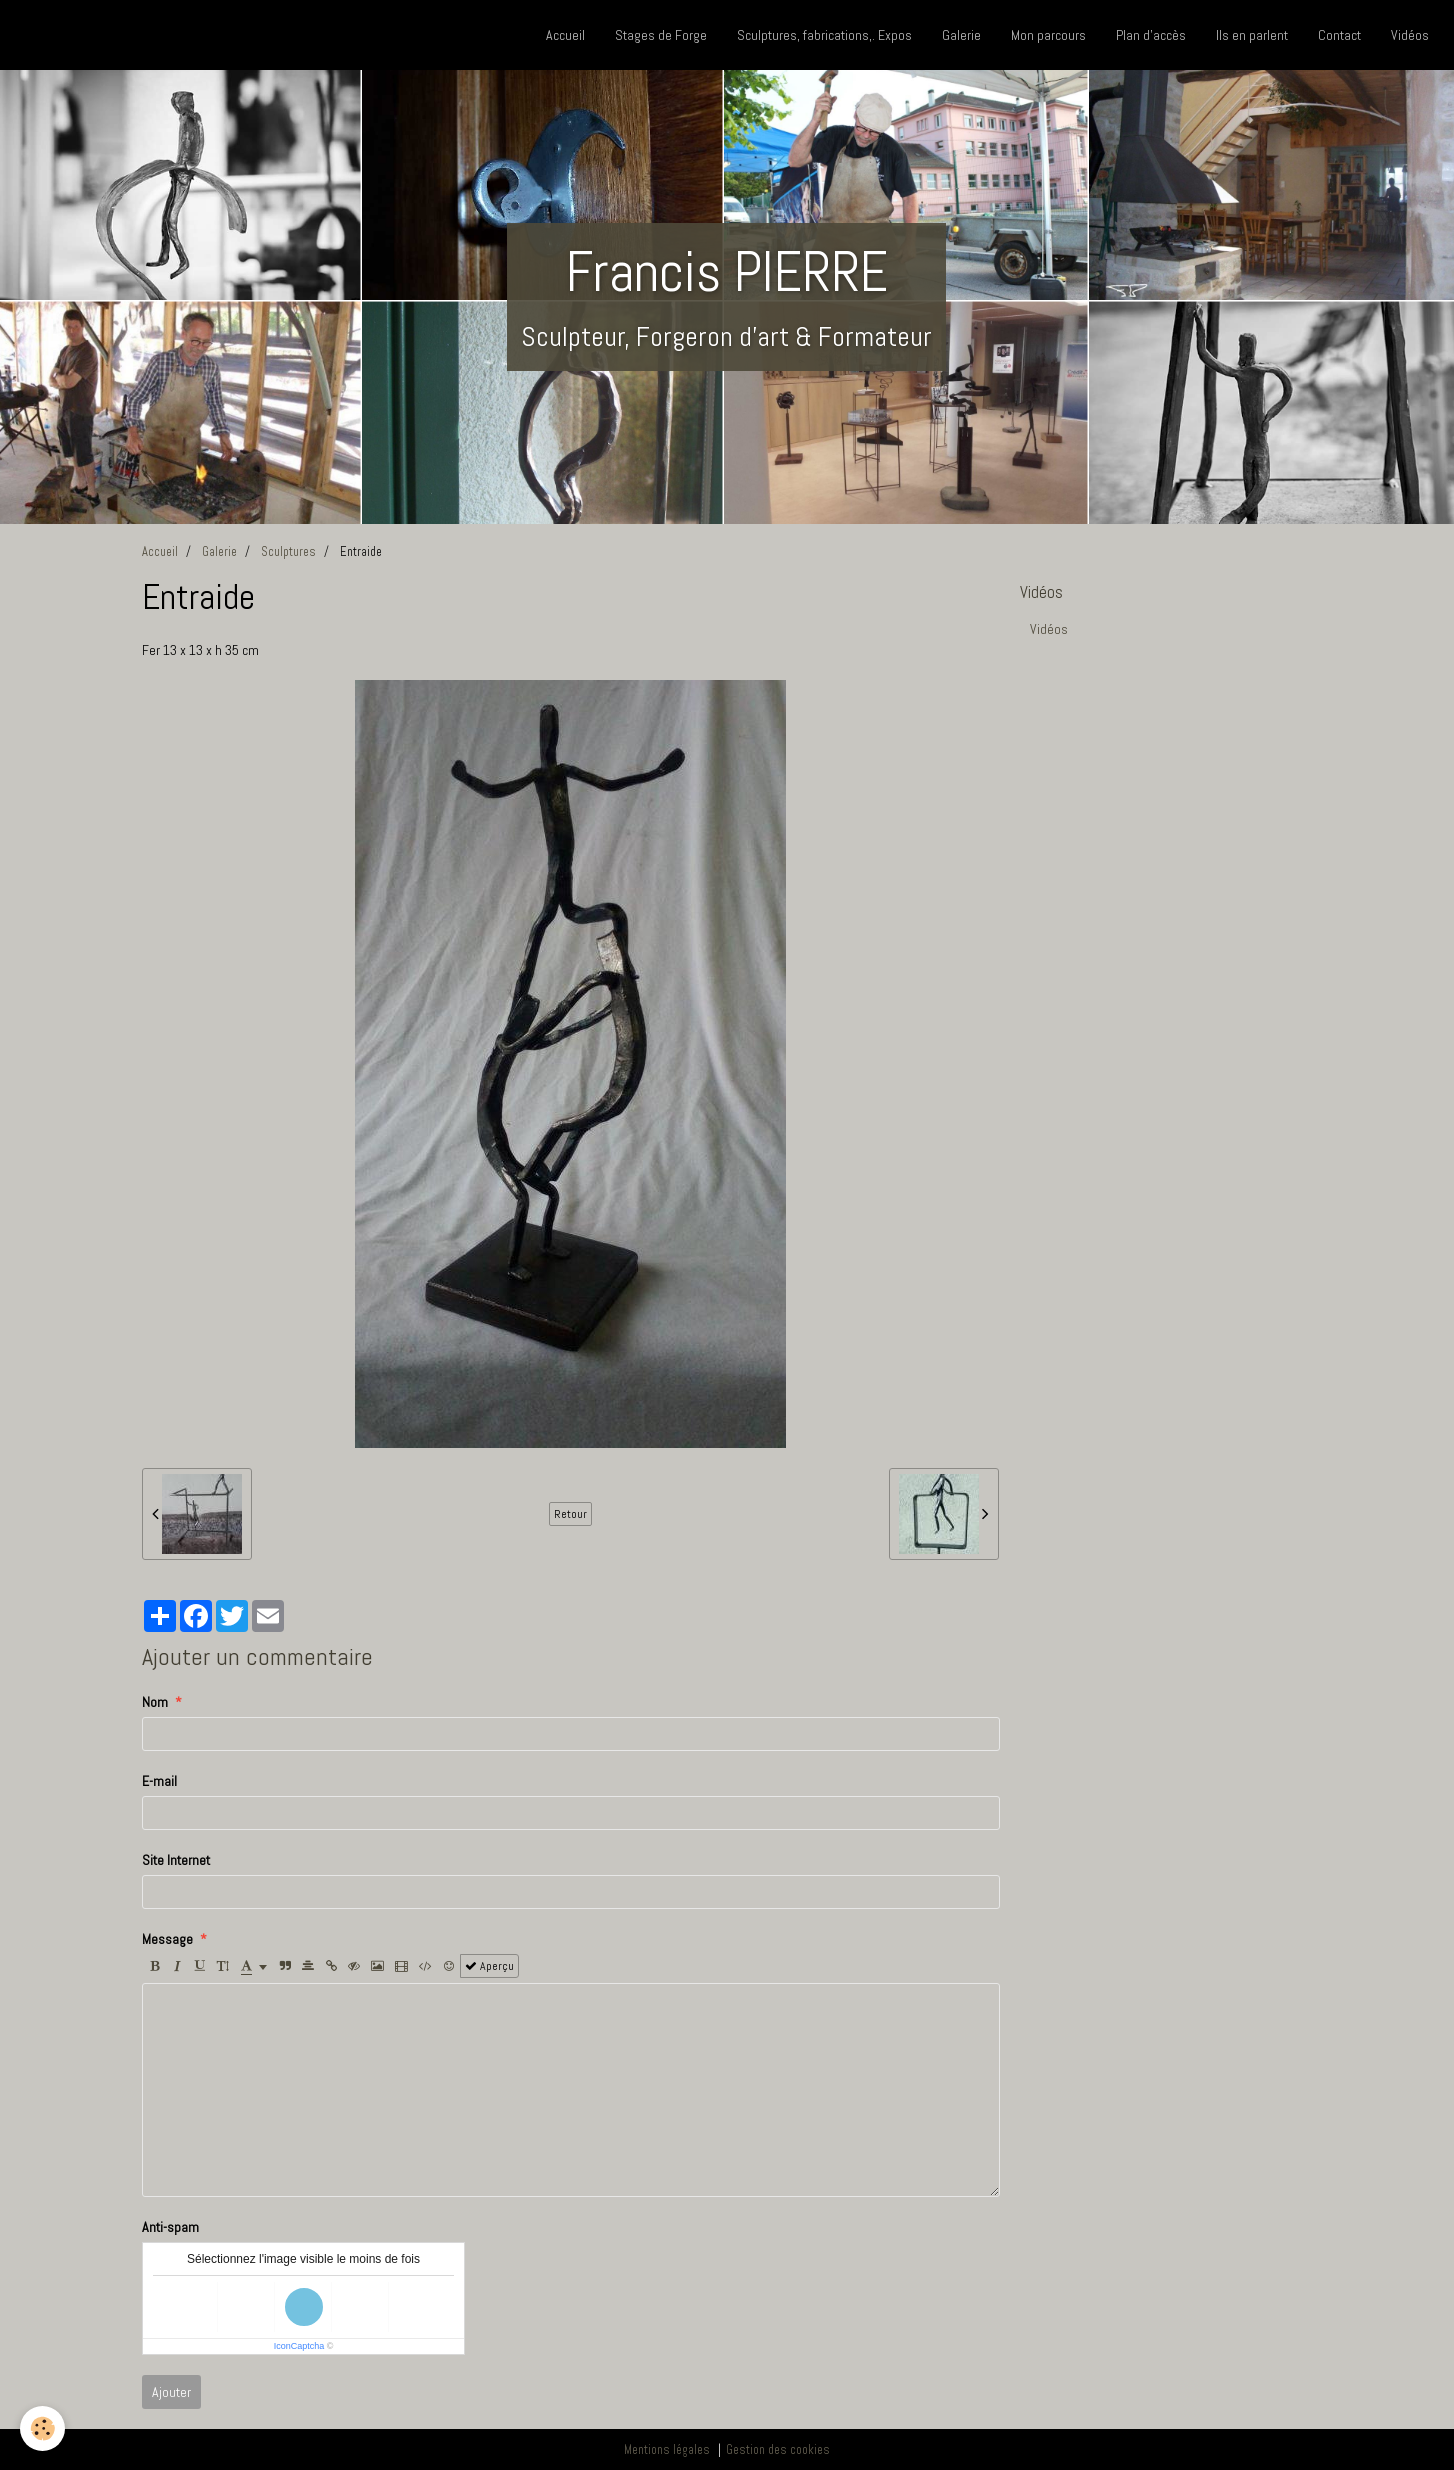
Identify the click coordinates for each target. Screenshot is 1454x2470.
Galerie (961, 35)
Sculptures (288, 552)
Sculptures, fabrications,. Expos (824, 35)
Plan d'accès (1151, 35)
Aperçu (489, 1966)
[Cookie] (42, 2428)
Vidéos (1410, 35)
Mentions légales (667, 2450)
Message (167, 1939)
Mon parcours (1048, 35)
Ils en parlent (1252, 35)
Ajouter (171, 2392)
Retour (570, 1514)
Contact (1339, 35)
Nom (155, 1702)
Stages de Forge (661, 35)
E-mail (159, 1781)
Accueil (565, 35)
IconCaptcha (299, 2346)
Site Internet (176, 1860)
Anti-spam (170, 2227)
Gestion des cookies (778, 2450)
